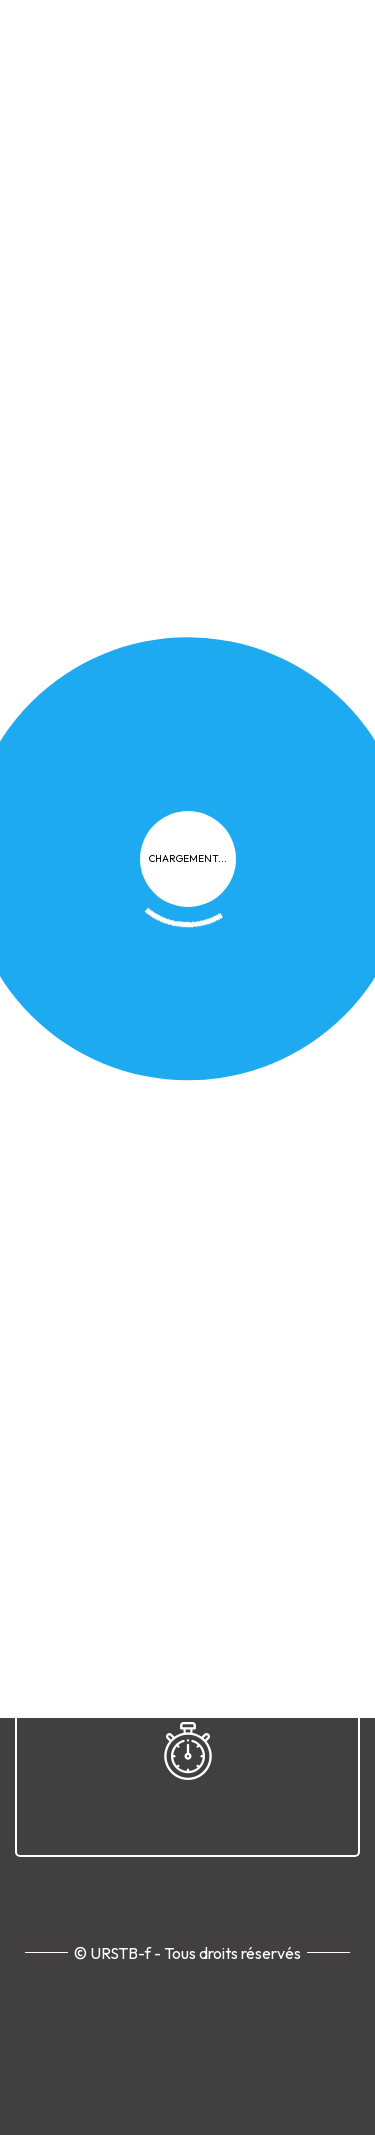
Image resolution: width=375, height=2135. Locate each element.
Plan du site (154, 909)
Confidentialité (128, 873)
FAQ (303, 873)
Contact (249, 909)
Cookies (236, 873)
